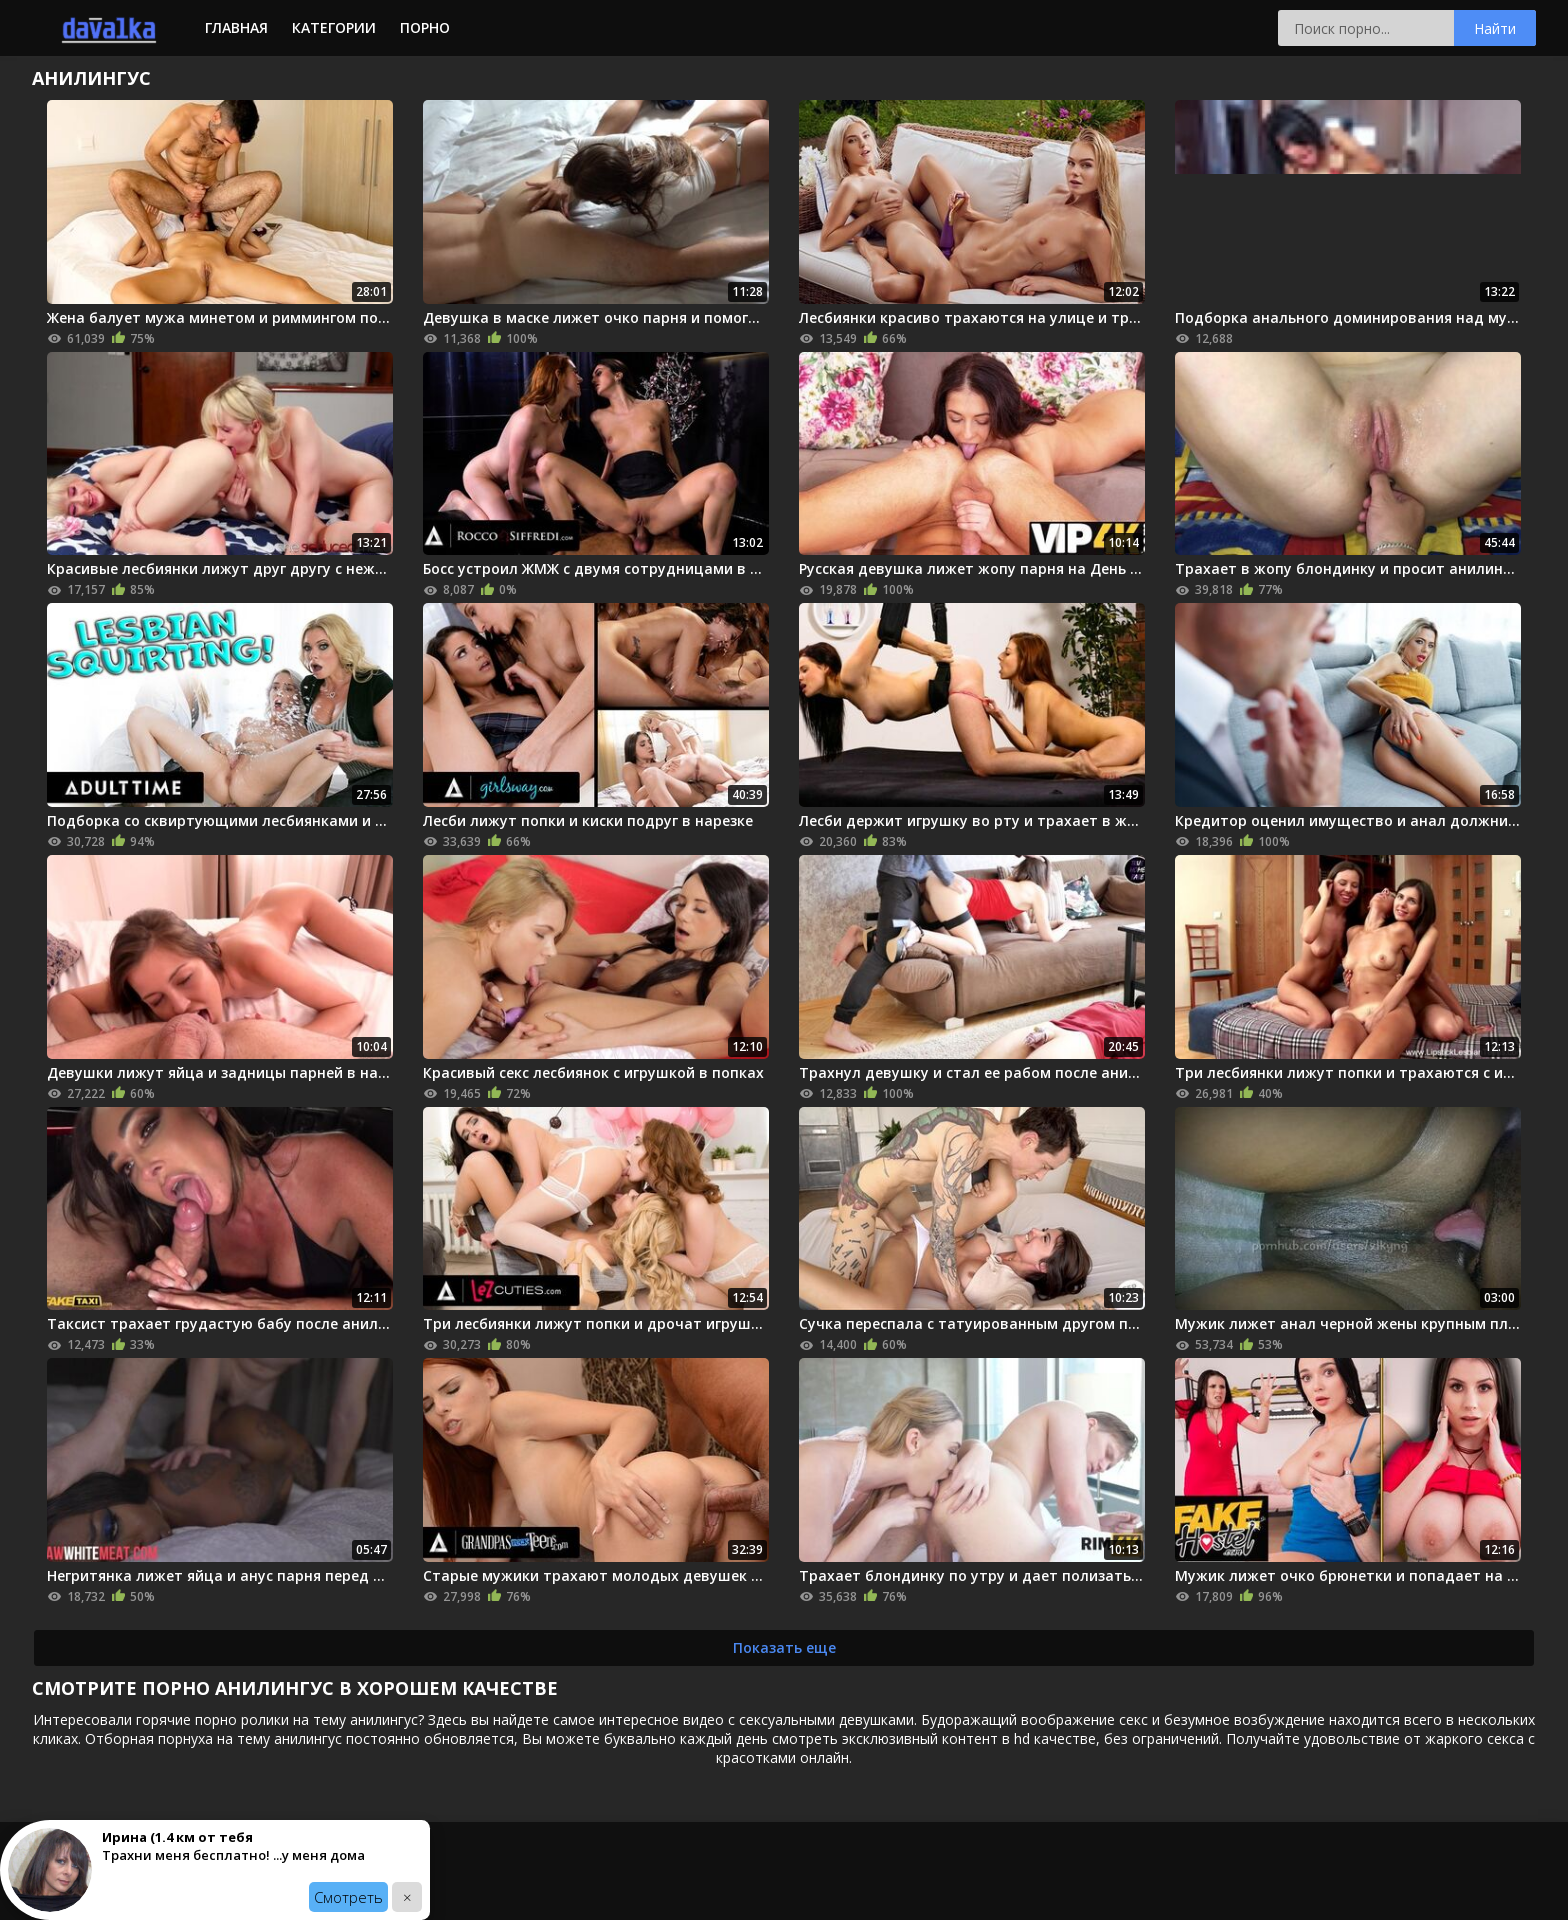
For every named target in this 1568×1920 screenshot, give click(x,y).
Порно (425, 27)
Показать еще (784, 1647)
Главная (236, 27)
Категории (334, 27)
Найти (1495, 28)
